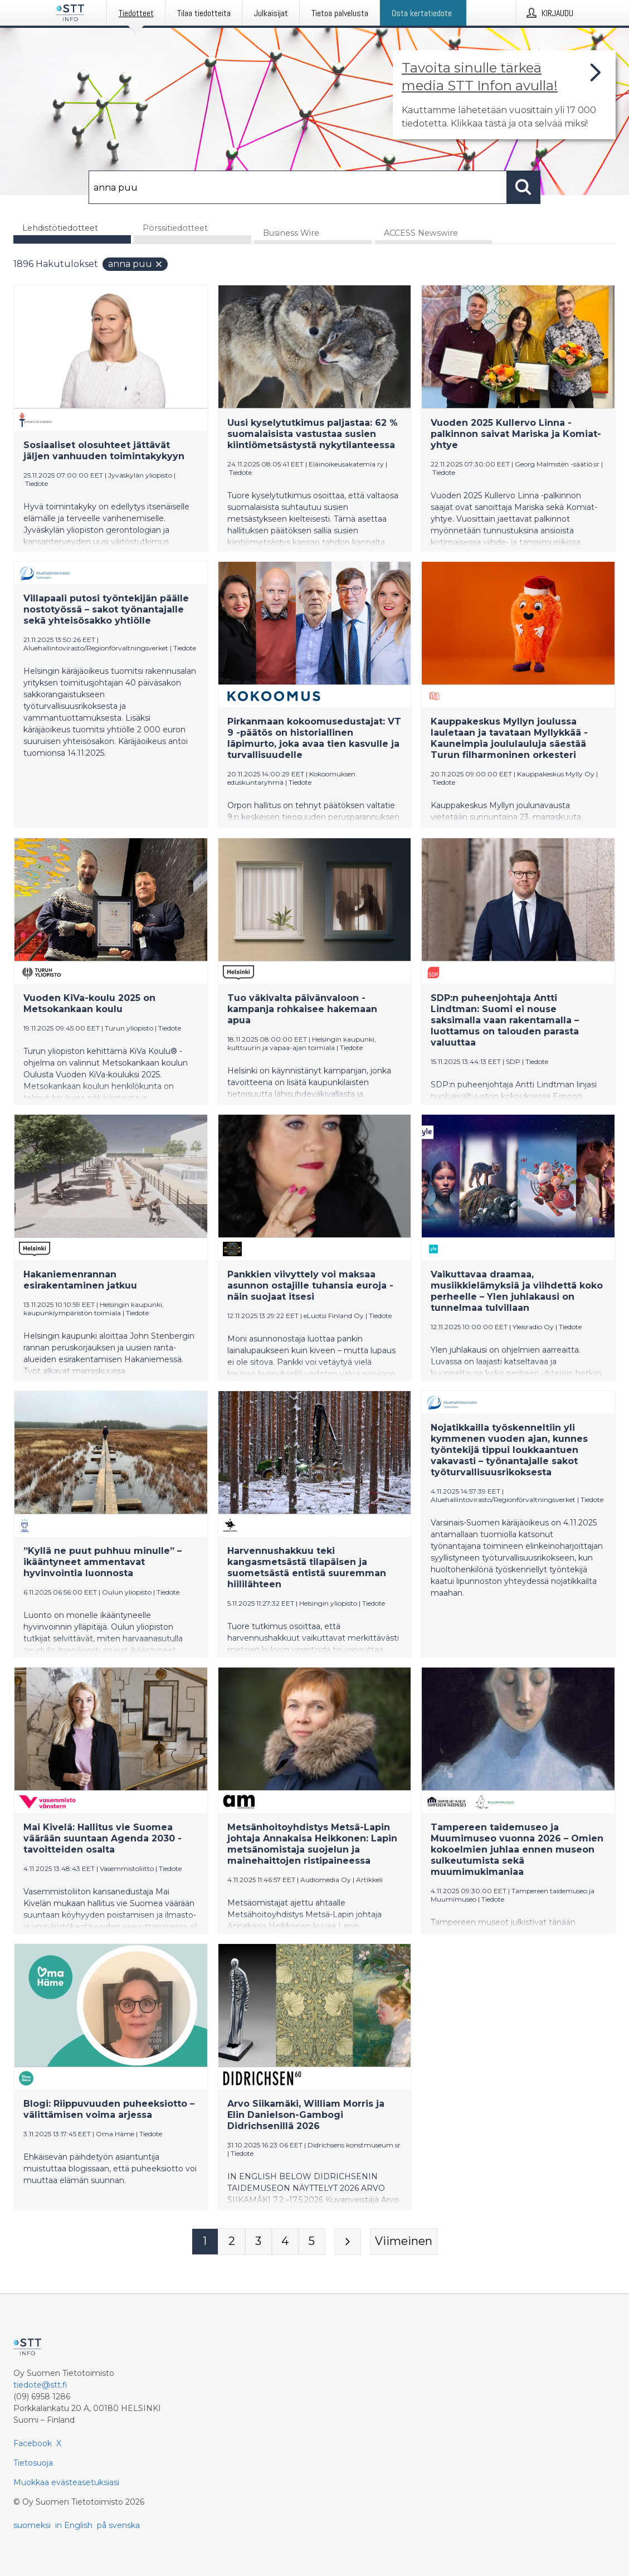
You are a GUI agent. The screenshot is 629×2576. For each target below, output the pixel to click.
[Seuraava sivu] (347, 2242)
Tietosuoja (33, 2463)
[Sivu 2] (231, 2242)
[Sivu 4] (285, 2242)
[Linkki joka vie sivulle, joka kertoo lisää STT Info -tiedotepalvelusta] (504, 94)
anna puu (135, 264)
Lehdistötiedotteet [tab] (60, 228)
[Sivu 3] (258, 2242)
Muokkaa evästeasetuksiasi (66, 2482)
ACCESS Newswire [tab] (421, 234)
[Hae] (298, 187)
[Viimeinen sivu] (403, 2242)
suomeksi (32, 2525)
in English (73, 2525)
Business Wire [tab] (291, 234)
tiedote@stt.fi (40, 2385)
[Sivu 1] (205, 2242)
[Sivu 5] (312, 2242)
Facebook (32, 2443)
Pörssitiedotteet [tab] (175, 228)
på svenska (118, 2525)
